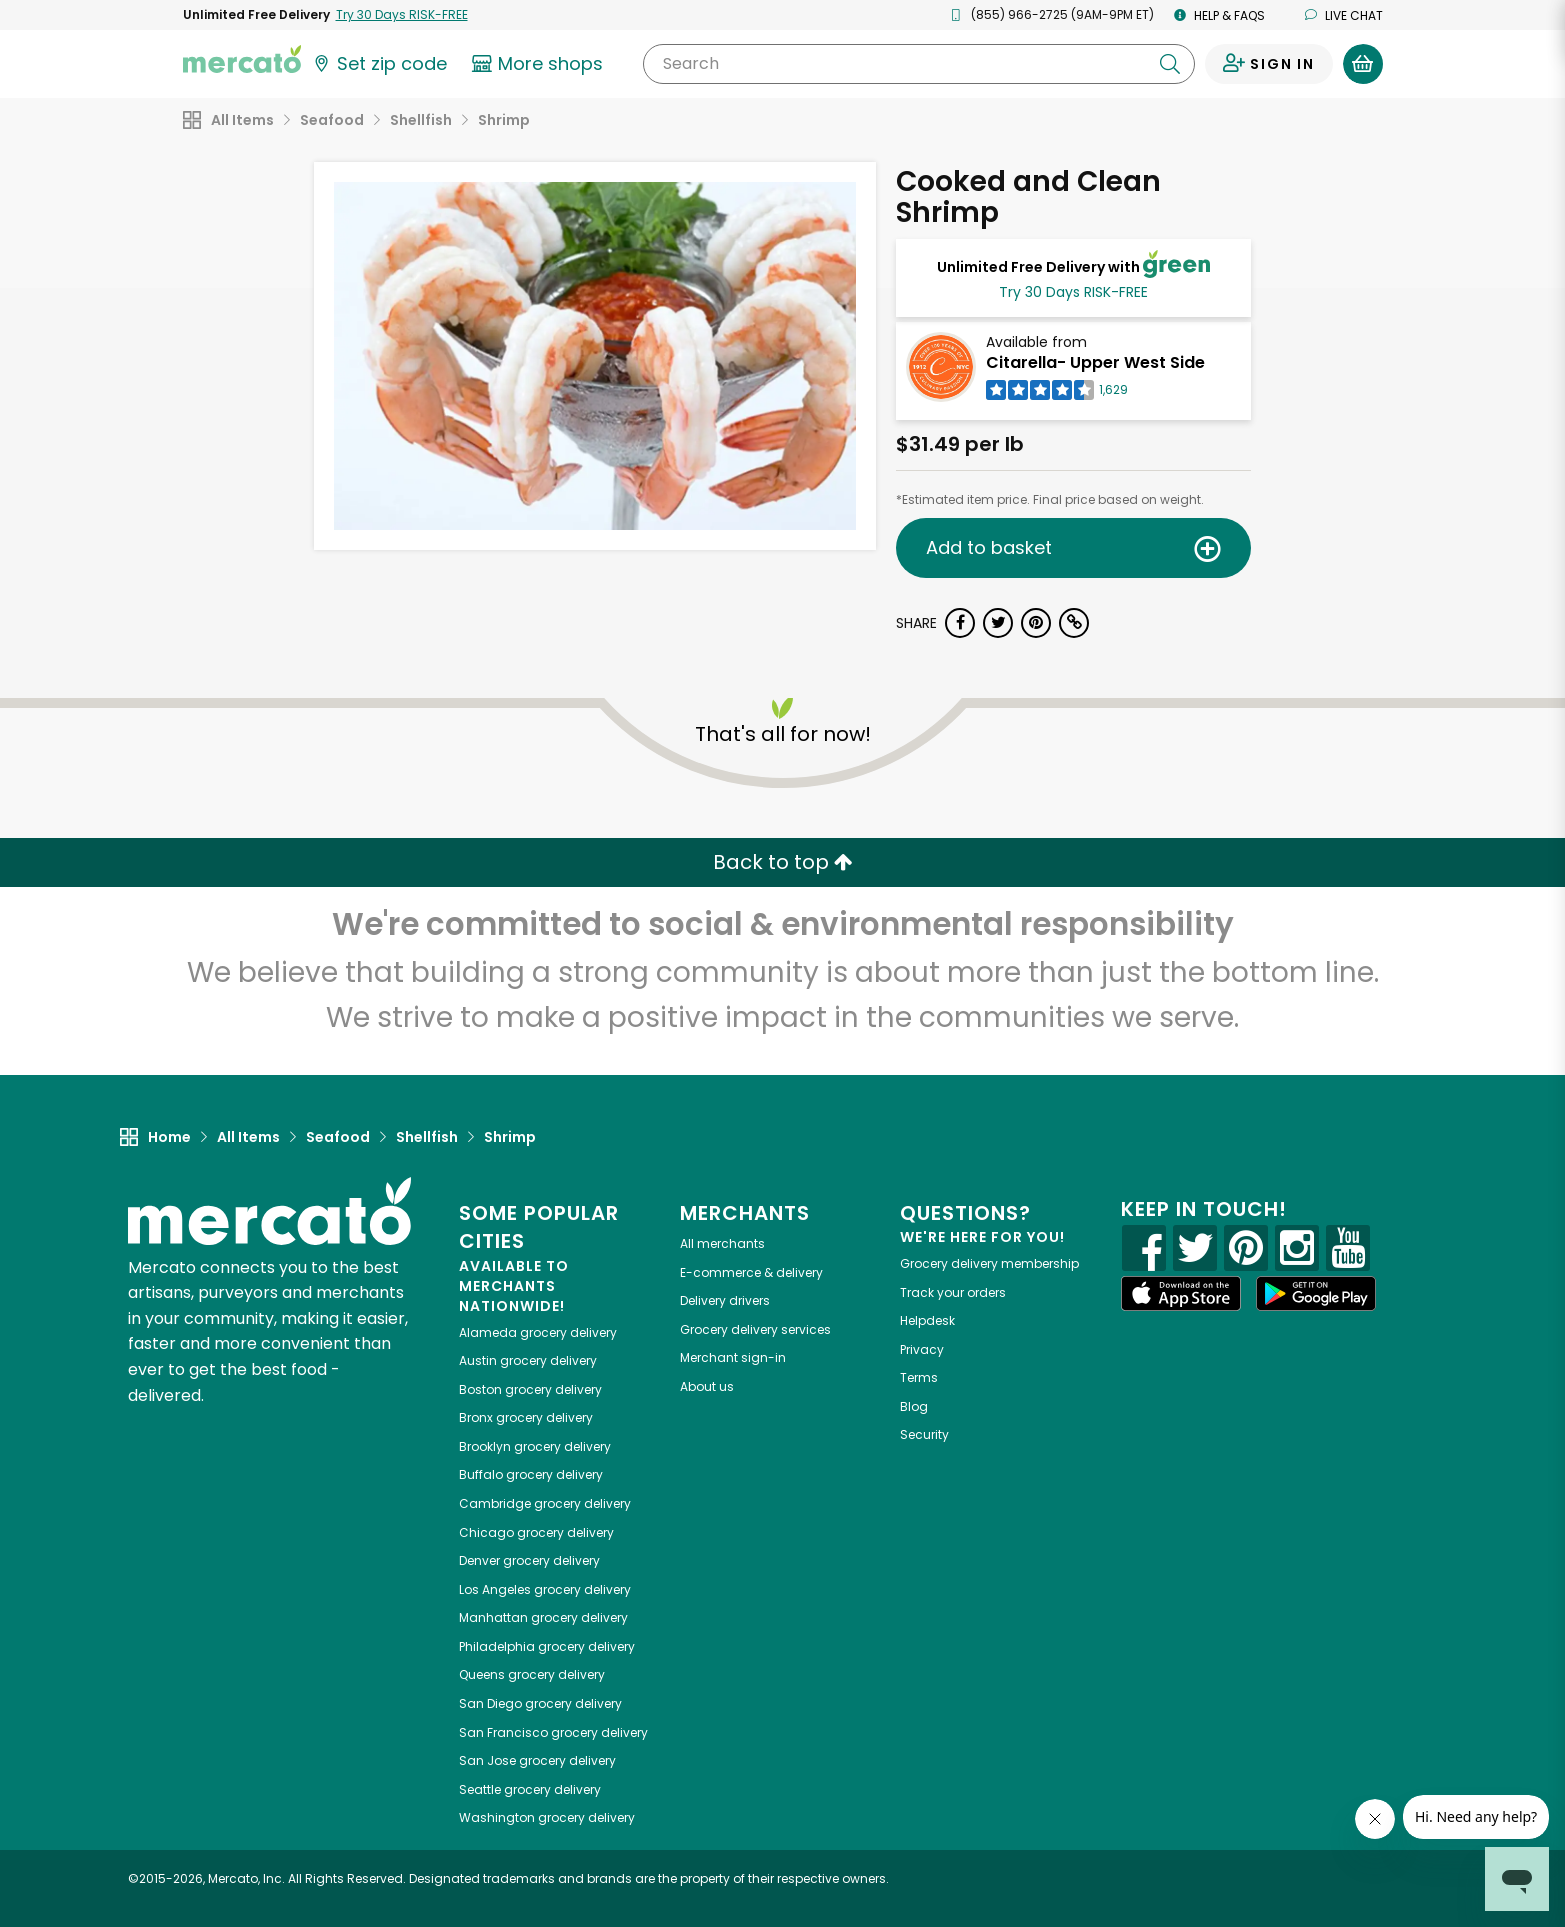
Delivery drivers (725, 1300)
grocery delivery (538, 1332)
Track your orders (953, 1292)
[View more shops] (540, 64)
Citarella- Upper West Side (1095, 362)
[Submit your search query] (1170, 64)
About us (707, 1386)
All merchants (722, 1243)
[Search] (918, 64)
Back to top (783, 862)
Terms (919, 1377)
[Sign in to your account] (1269, 64)
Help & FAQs (1219, 15)
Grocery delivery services (755, 1329)
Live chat (1344, 15)
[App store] (1181, 1294)
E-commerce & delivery (751, 1272)
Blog (914, 1406)
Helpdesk (927, 1320)
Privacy (922, 1349)
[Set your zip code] (379, 64)
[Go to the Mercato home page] (242, 58)
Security (924, 1434)
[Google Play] (1316, 1293)
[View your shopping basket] (1363, 64)
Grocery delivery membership (989, 1263)
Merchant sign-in (733, 1357)
